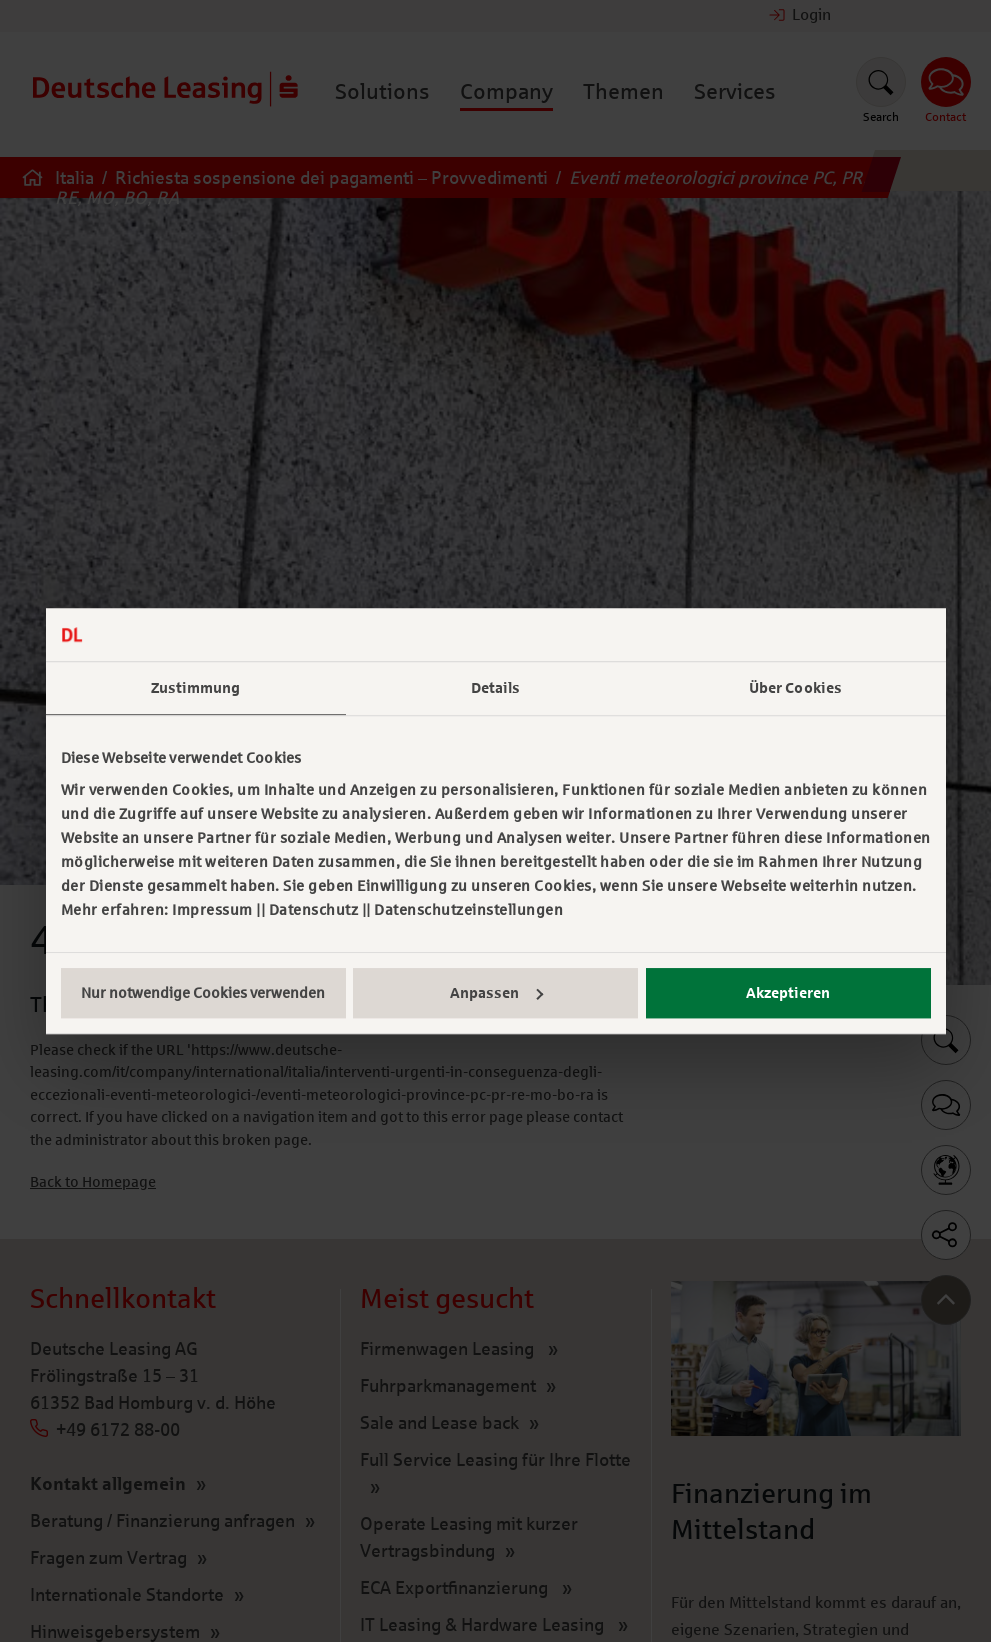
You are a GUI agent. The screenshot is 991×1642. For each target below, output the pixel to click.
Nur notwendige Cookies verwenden (203, 993)
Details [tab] (496, 688)
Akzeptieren (788, 993)
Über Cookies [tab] (795, 688)
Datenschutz (314, 910)
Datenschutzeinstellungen (468, 910)
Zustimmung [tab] (196, 688)
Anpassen (496, 993)
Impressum (212, 910)
